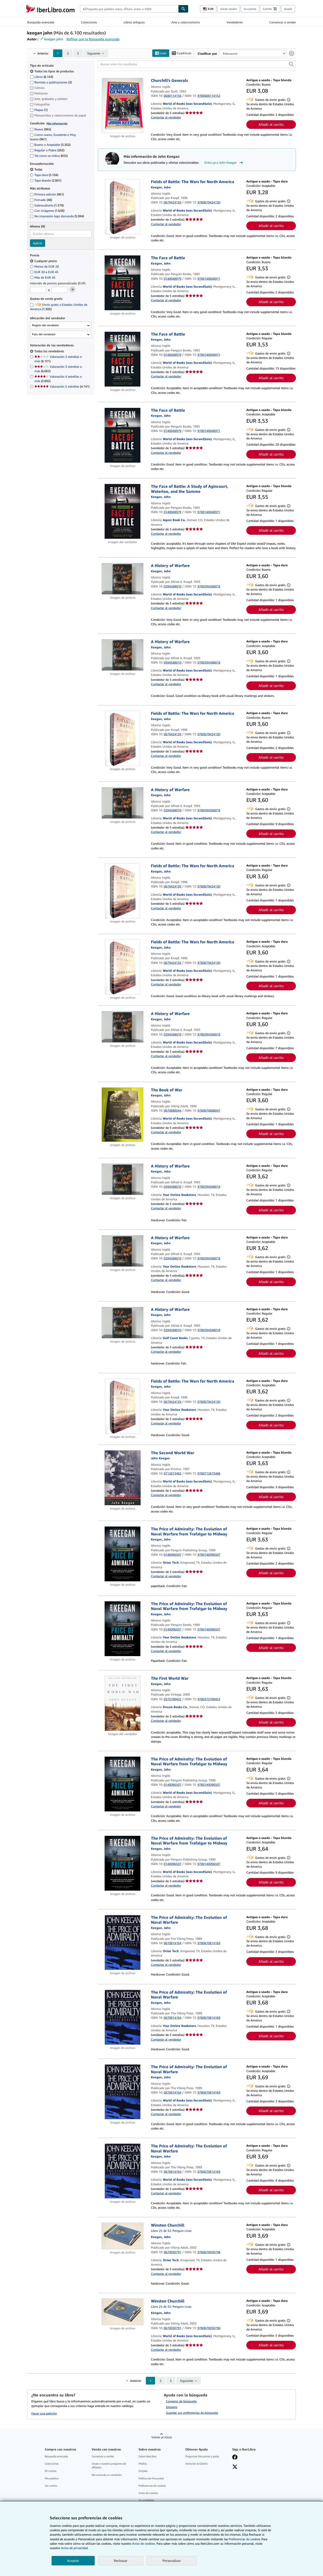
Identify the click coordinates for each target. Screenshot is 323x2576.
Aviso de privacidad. (74, 2548)
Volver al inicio (161, 2437)
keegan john (53, 39)
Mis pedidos (52, 2478)
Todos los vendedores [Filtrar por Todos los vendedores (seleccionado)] (49, 351)
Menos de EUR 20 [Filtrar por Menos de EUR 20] (45, 266)
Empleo (143, 2471)
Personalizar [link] (171, 2561)
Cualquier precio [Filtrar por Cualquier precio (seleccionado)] (44, 261)
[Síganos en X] (235, 2467)
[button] (291, 64)
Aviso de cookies (148, 2493)
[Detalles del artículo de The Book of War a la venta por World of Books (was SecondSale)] (122, 1114)
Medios (143, 2463)
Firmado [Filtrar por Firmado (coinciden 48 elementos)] (41, 200)
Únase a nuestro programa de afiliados (109, 2465)
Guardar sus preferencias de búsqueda (192, 2413)
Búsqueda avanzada (40, 22)
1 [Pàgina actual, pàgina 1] (58, 53)
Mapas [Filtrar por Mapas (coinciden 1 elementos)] (39, 110)
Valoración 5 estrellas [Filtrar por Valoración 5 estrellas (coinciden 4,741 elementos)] (61, 386)
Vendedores (234, 22)
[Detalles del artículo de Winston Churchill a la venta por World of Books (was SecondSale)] (122, 2311)
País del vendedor (44, 334)
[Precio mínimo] (38, 290)
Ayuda (288, 9)
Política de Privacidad (151, 2478)
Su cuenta (250, 9)
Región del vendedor (45, 325)
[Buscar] (183, 9)
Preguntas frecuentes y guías (202, 2456)
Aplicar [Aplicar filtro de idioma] (37, 243)
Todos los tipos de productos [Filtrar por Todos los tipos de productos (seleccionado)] (52, 71)
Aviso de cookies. (144, 2543)
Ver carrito (51, 2485)
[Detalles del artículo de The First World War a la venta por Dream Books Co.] (122, 1703)
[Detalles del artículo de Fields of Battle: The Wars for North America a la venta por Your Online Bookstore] (122, 1406)
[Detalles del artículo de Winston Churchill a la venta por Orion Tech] (122, 2236)
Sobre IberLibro (147, 2456)
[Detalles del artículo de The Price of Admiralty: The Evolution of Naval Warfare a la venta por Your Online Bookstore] (122, 2017)
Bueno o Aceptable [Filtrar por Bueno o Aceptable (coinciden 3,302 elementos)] (50, 144)
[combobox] (129, 9)
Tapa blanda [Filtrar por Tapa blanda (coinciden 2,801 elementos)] (45, 180)
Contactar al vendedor (166, 117)
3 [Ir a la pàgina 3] (78, 53)
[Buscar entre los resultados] (197, 64)
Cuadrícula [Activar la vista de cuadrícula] (181, 53)
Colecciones (89, 22)
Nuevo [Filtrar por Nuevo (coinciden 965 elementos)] (40, 129)
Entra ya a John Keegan (224, 162)
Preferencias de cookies (244, 2539)
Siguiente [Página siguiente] (93, 53)
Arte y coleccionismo (185, 22)
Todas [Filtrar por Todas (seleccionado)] (36, 169)
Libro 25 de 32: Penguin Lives (171, 2231)
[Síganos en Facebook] (235, 2457)
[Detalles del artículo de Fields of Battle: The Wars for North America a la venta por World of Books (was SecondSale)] (122, 206)
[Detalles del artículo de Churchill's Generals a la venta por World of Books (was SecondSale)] (122, 105)
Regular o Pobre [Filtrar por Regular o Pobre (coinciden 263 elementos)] (47, 150)
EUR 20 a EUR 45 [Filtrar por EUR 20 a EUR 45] (44, 272)
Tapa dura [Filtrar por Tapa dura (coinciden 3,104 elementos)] (44, 175)
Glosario (171, 2407)
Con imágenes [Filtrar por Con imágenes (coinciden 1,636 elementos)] (47, 210)
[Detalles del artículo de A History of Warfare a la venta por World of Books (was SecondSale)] (122, 579)
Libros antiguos (134, 22)
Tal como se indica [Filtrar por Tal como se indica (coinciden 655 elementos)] (49, 156)
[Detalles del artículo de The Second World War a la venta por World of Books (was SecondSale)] (122, 1477)
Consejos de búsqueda (181, 2401)
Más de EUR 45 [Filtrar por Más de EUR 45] (43, 277)
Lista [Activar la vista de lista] (160, 53)
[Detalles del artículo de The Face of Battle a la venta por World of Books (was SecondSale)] (122, 282)
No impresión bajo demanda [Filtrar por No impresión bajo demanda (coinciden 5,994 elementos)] (57, 216)
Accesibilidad (146, 2500)
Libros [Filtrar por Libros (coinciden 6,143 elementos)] (41, 77)
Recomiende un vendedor (107, 2475)
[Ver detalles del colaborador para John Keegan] (161, 187)
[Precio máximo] (59, 290)
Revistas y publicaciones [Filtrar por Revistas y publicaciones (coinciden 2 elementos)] (51, 82)
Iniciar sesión (228, 9)
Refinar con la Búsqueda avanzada (93, 39)
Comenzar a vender (282, 22)
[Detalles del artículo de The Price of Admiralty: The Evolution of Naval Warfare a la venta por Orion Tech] (122, 1942)
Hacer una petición (44, 2413)
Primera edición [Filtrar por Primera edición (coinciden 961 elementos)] (47, 194)
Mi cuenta (50, 2471)
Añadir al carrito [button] (271, 124)
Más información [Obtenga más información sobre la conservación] (56, 123)
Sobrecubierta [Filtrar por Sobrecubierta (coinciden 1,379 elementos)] (47, 205)
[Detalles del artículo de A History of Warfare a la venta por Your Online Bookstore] (122, 1179)
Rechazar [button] (121, 2561)
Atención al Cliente (196, 2463)
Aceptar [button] (73, 2561)
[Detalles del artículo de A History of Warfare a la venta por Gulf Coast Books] (122, 1322)
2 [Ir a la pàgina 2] (68, 53)
